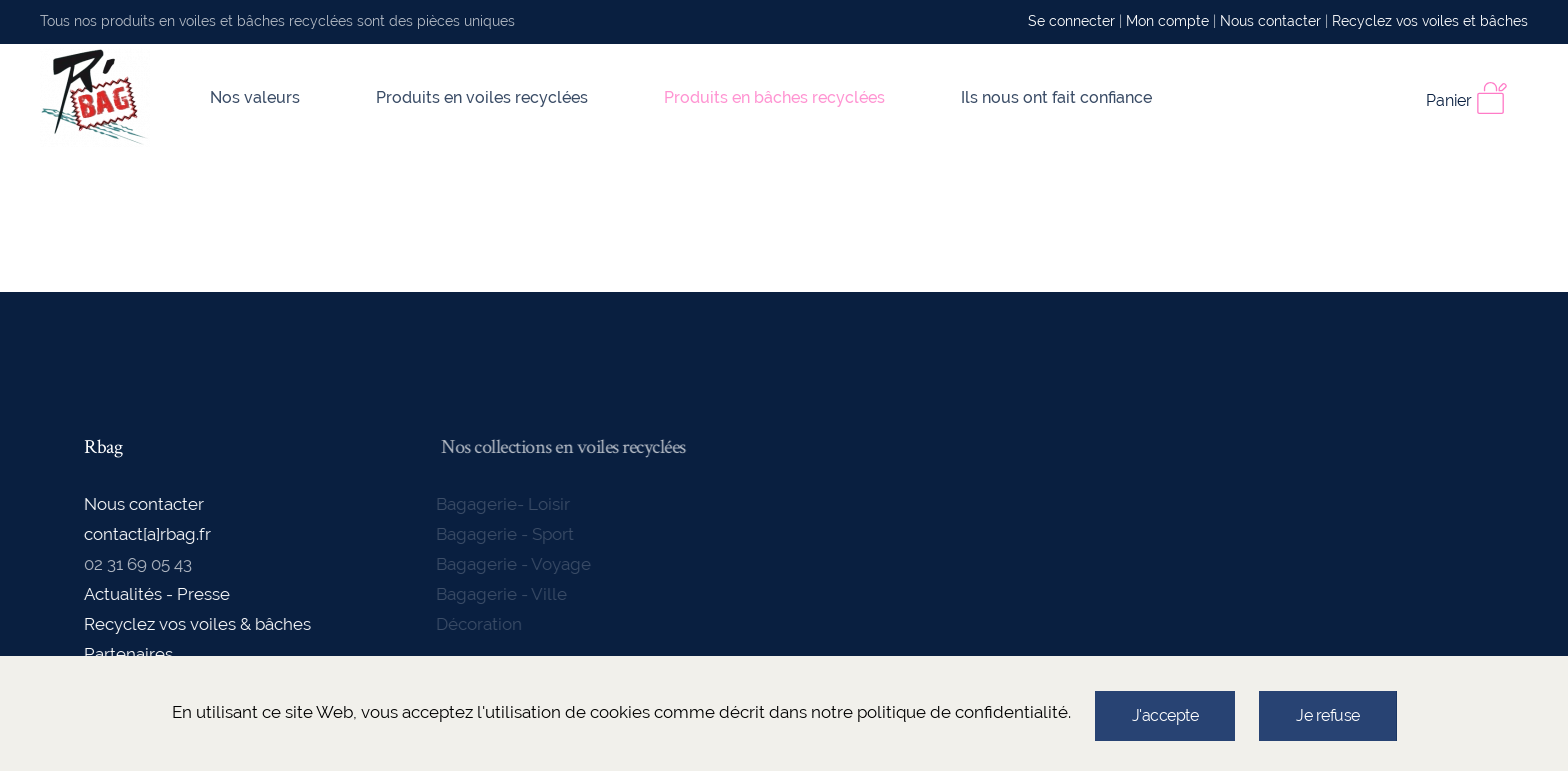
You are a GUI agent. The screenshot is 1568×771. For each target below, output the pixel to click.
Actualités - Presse (156, 594)
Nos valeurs (255, 97)
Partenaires (127, 654)
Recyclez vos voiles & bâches (196, 624)
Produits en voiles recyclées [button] (482, 97)
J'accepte (1165, 715)
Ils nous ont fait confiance (1056, 97)
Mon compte (1167, 21)
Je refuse (1328, 715)
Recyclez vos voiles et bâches (1430, 21)
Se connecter (1071, 21)
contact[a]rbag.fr (146, 534)
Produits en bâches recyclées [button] (774, 97)
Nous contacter (1270, 21)
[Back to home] (95, 98)
